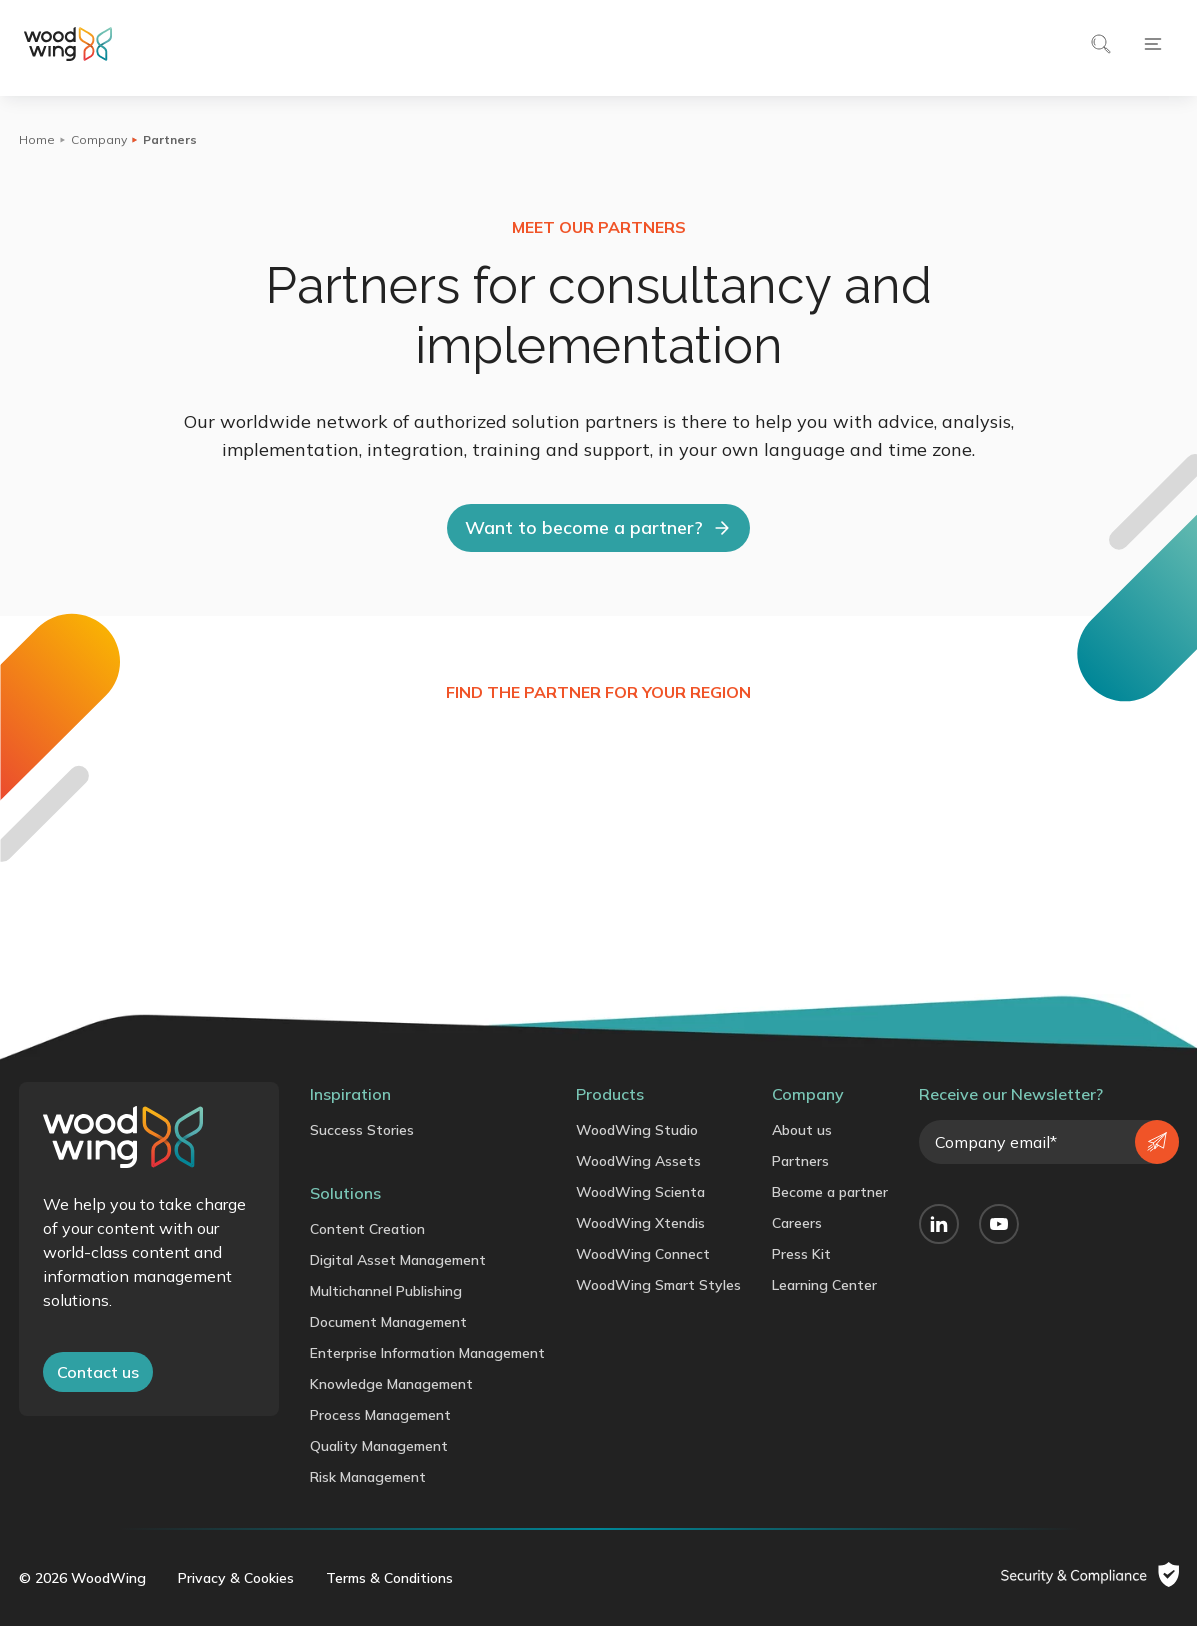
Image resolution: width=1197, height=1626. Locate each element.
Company (99, 139)
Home (37, 139)
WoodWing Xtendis (640, 1223)
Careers (797, 1223)
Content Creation (367, 1229)
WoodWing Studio (637, 1130)
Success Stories (362, 1130)
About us (802, 1130)
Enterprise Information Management (427, 1353)
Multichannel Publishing (386, 1291)
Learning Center (824, 1285)
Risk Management (368, 1477)
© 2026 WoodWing (82, 1578)
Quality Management (379, 1446)
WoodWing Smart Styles (658, 1285)
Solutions (345, 1193)
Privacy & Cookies (236, 1578)
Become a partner (830, 1192)
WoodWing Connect (643, 1254)
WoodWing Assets (638, 1161)
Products (610, 1094)
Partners (800, 1161)
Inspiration (350, 1094)
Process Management (380, 1415)
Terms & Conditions (389, 1578)
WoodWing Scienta (640, 1192)
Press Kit (801, 1254)
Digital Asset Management (398, 1260)
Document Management (388, 1322)
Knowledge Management (391, 1384)
